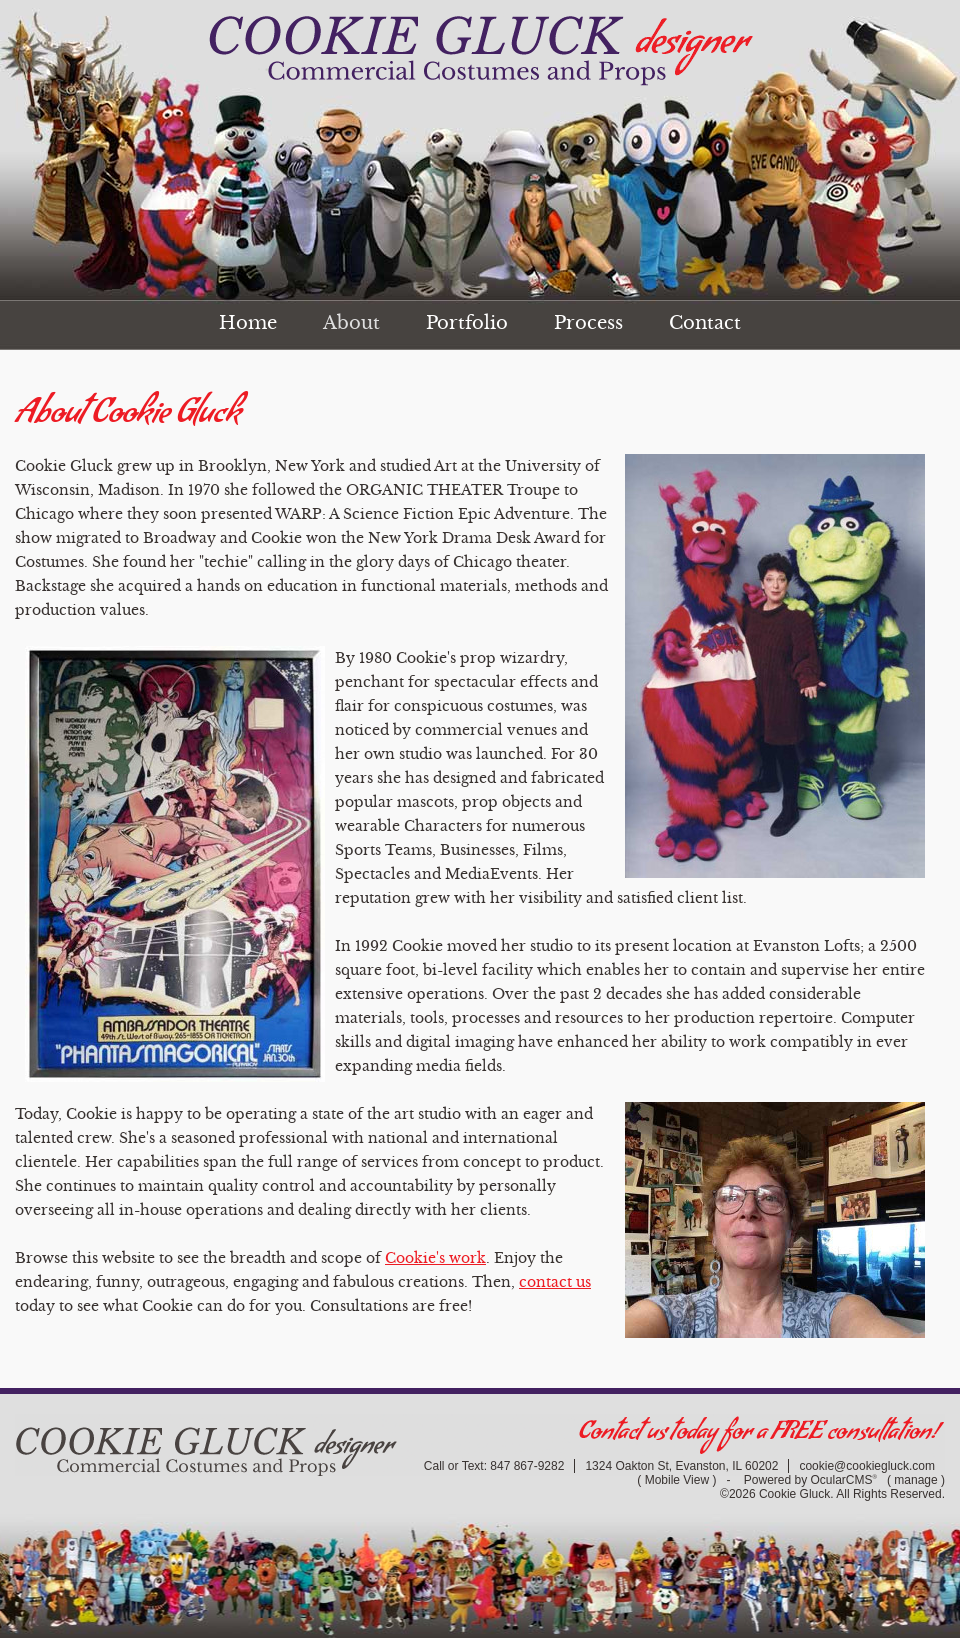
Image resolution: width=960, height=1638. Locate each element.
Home (248, 323)
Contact (705, 323)
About (351, 323)
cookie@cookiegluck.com (867, 1466)
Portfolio (467, 323)
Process (588, 323)
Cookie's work (435, 1258)
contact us (555, 1282)
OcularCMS (844, 1480)
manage (915, 1480)
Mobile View (677, 1480)
